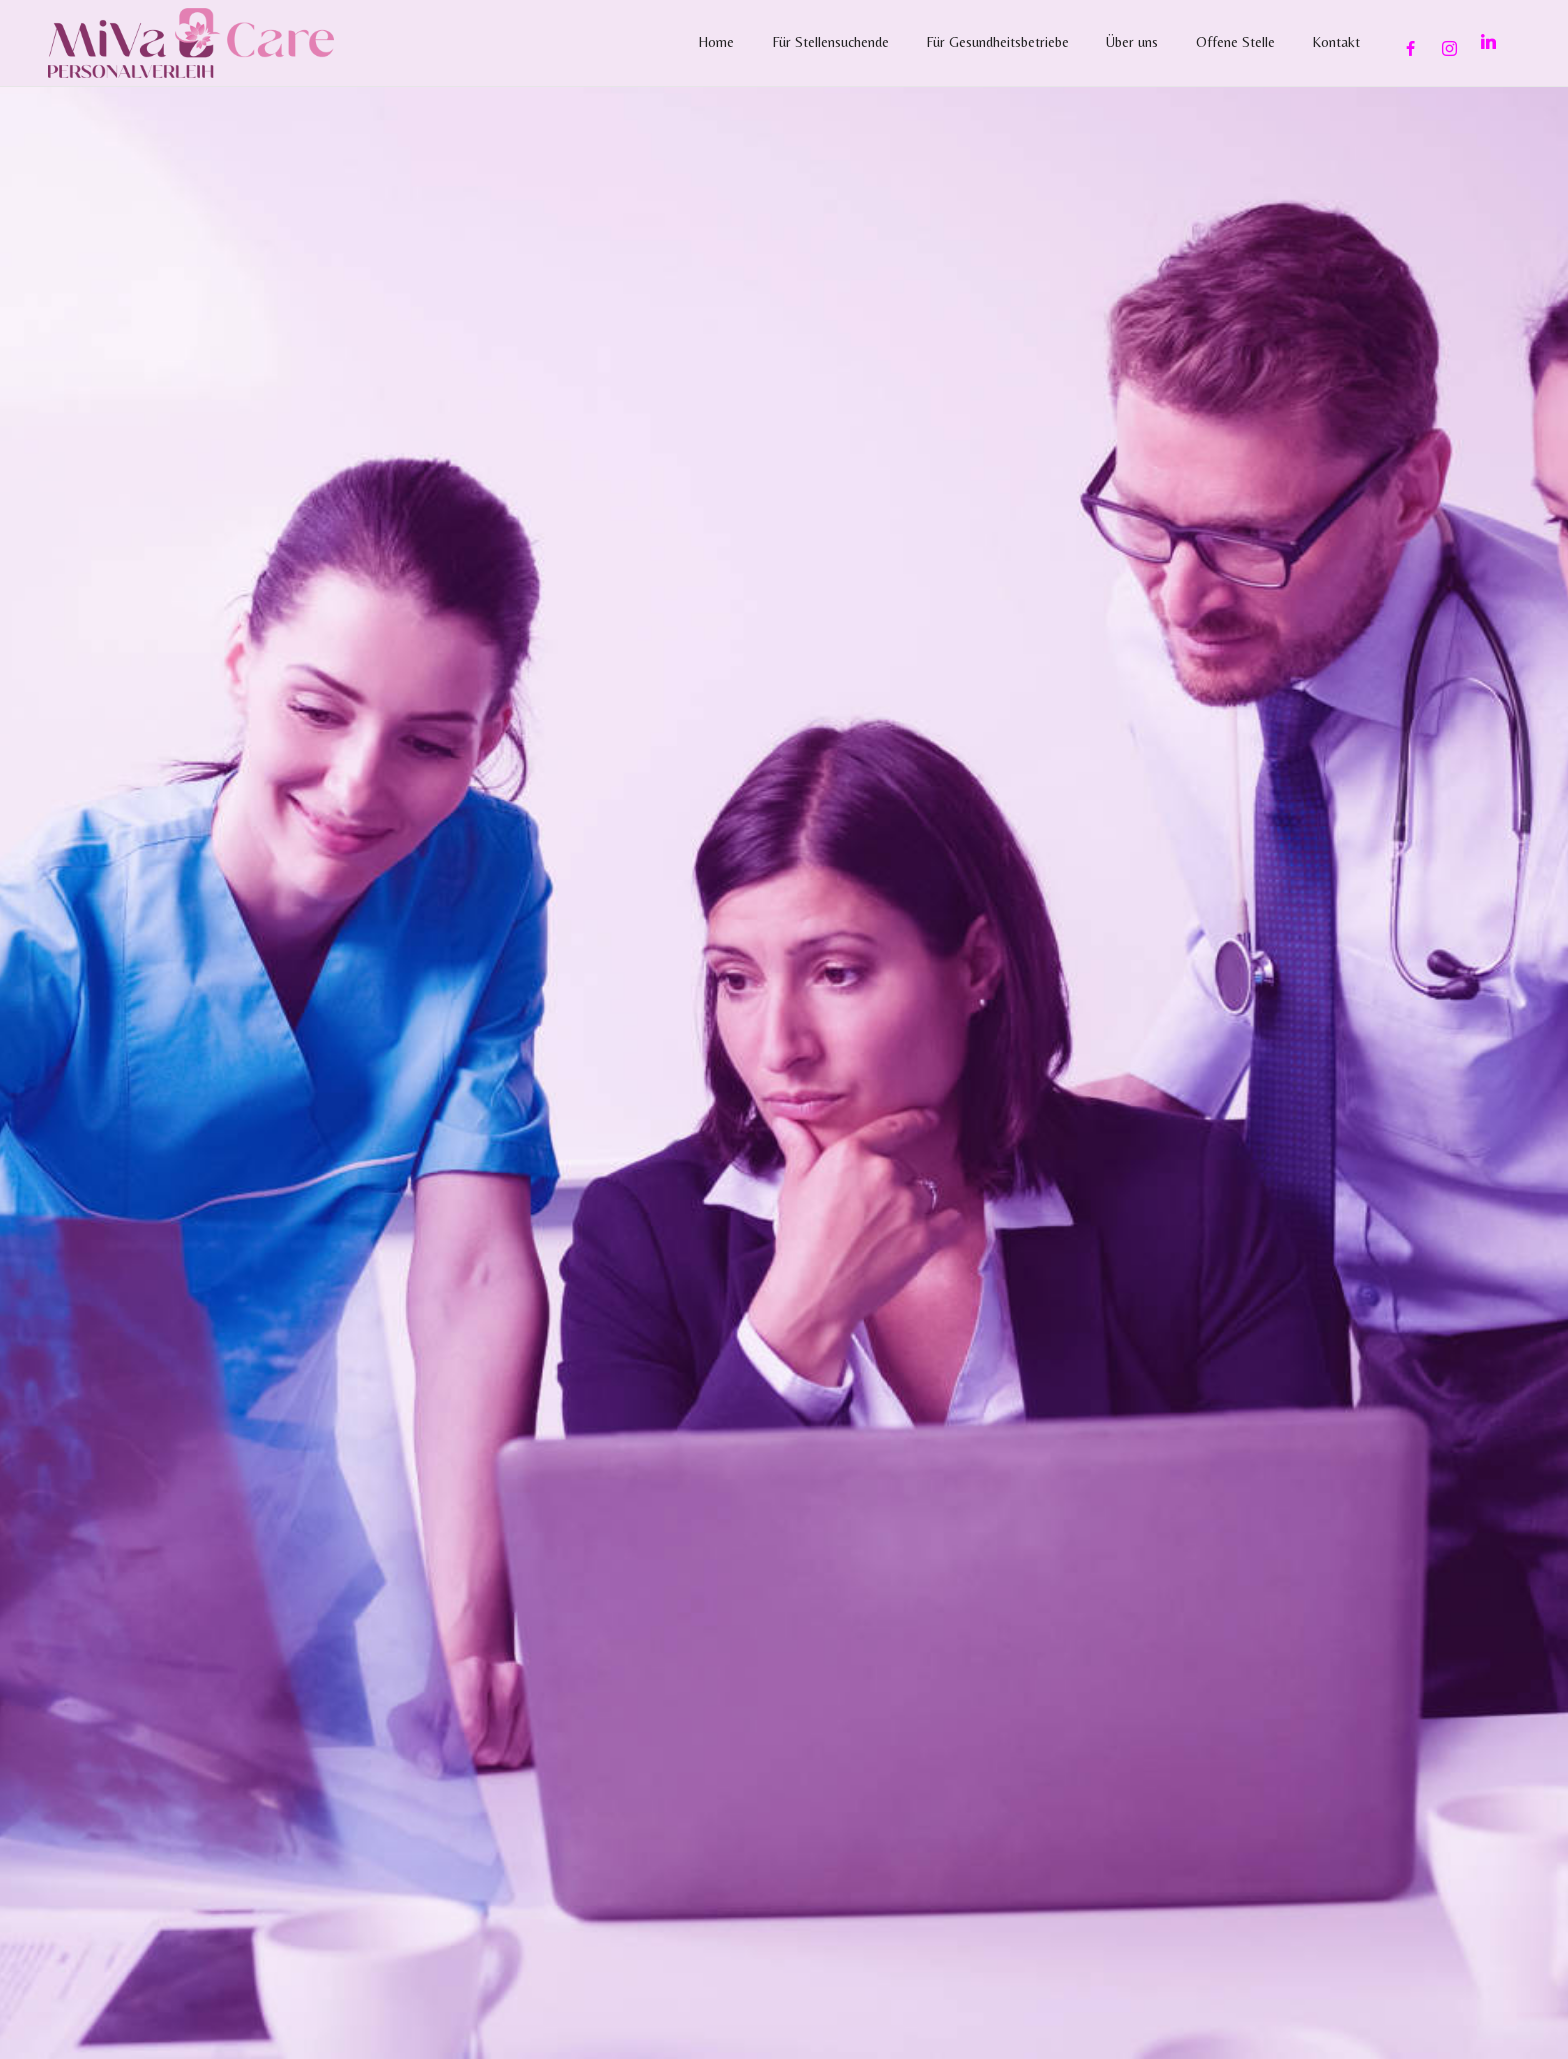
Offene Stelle (1235, 42)
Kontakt (1336, 42)
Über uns (1132, 42)
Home (716, 42)
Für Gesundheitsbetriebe (997, 42)
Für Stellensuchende (830, 42)
